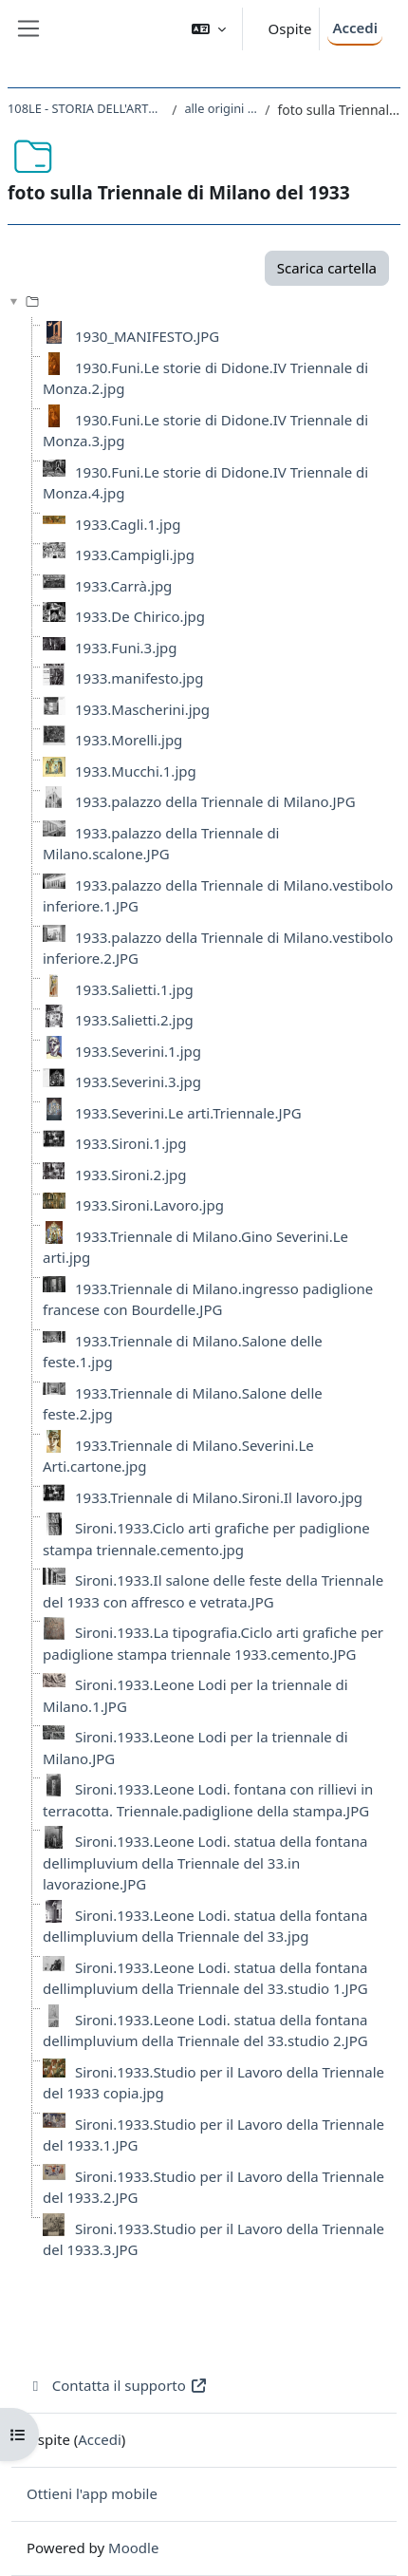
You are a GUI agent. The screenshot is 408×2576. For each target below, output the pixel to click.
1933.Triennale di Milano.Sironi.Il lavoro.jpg (218, 1497)
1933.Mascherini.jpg (142, 709)
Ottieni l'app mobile (92, 2493)
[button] (208, 29)
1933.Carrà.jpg (123, 585)
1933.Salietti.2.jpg (134, 1019)
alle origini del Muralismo (220, 108)
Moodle (133, 2547)
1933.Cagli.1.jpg (127, 524)
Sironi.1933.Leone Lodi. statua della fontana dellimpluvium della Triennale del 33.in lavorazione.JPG (205, 1862)
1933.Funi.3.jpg (125, 647)
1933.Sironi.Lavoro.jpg (149, 1204)
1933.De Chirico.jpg (140, 616)
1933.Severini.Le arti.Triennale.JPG (188, 1112)
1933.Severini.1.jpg (138, 1051)
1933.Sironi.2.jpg (131, 1174)
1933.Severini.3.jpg (138, 1081)
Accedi (355, 27)
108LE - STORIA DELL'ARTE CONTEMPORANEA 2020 (86, 108)
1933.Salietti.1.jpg (134, 989)
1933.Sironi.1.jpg (131, 1143)
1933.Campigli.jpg (135, 554)
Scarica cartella (327, 267)
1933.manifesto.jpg (139, 677)
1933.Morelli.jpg (128, 739)
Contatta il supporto (117, 2385)
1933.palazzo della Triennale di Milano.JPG (215, 801)
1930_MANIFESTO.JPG (147, 336)
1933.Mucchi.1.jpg (135, 771)
